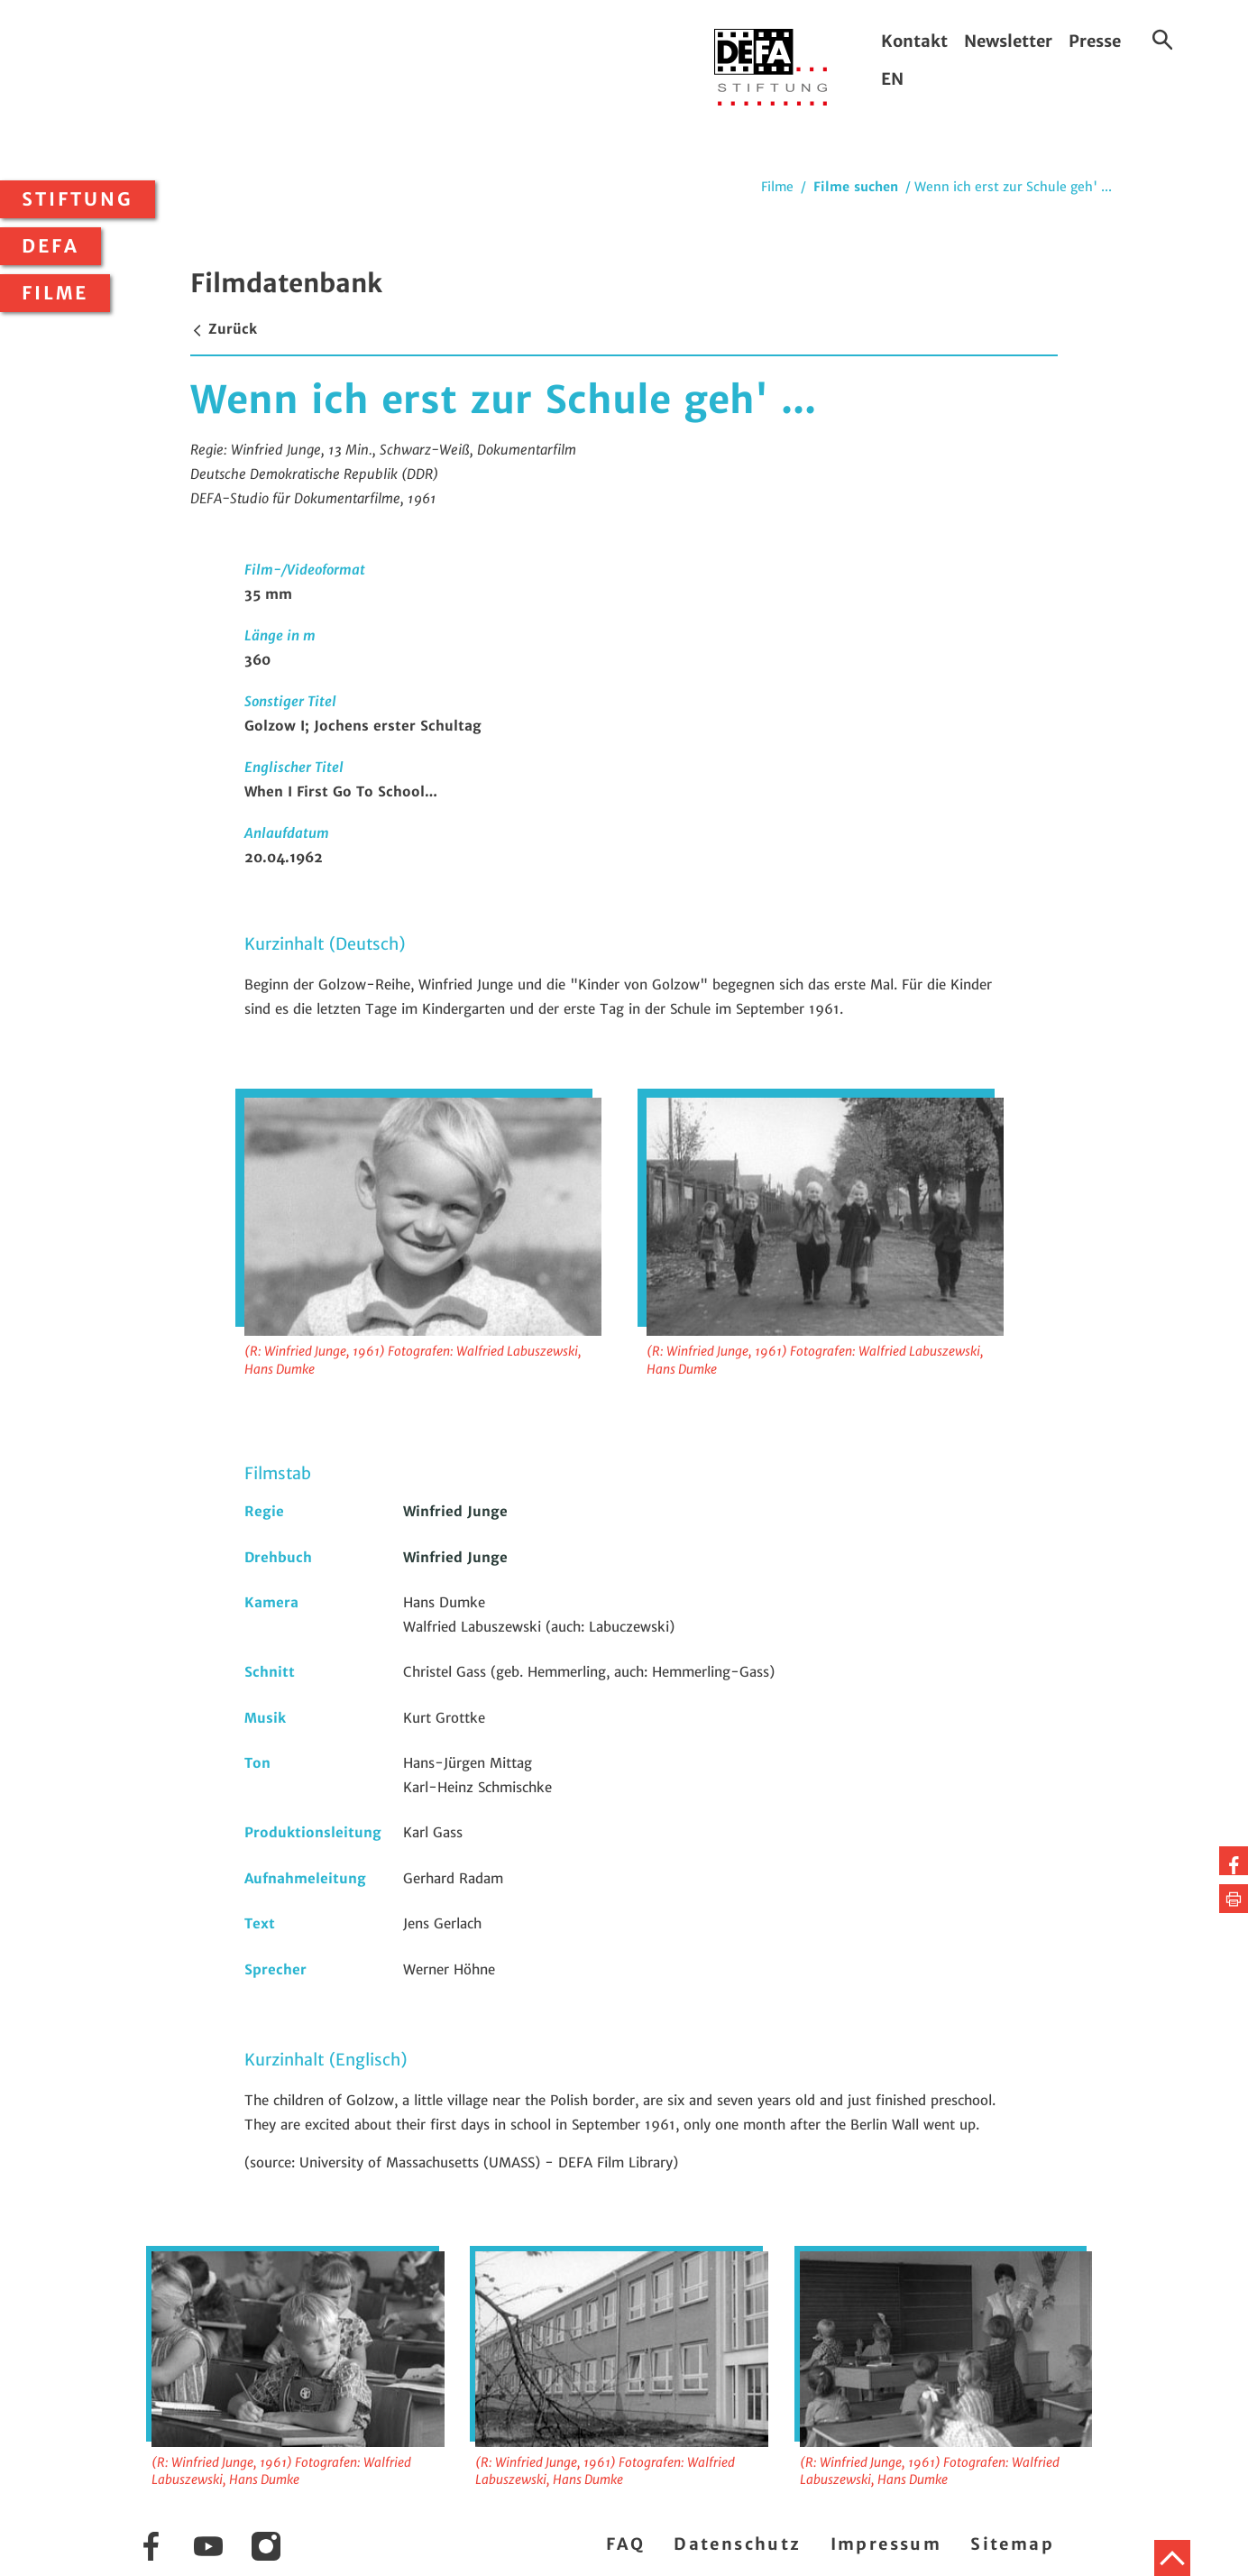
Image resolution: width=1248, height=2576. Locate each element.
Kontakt (914, 41)
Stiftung (77, 199)
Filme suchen (855, 187)
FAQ (625, 2544)
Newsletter (1008, 41)
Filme (55, 293)
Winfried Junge (455, 1511)
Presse (1095, 41)
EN (892, 79)
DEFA (50, 246)
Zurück (223, 328)
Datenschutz (737, 2544)
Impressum (886, 2544)
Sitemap (1012, 2544)
